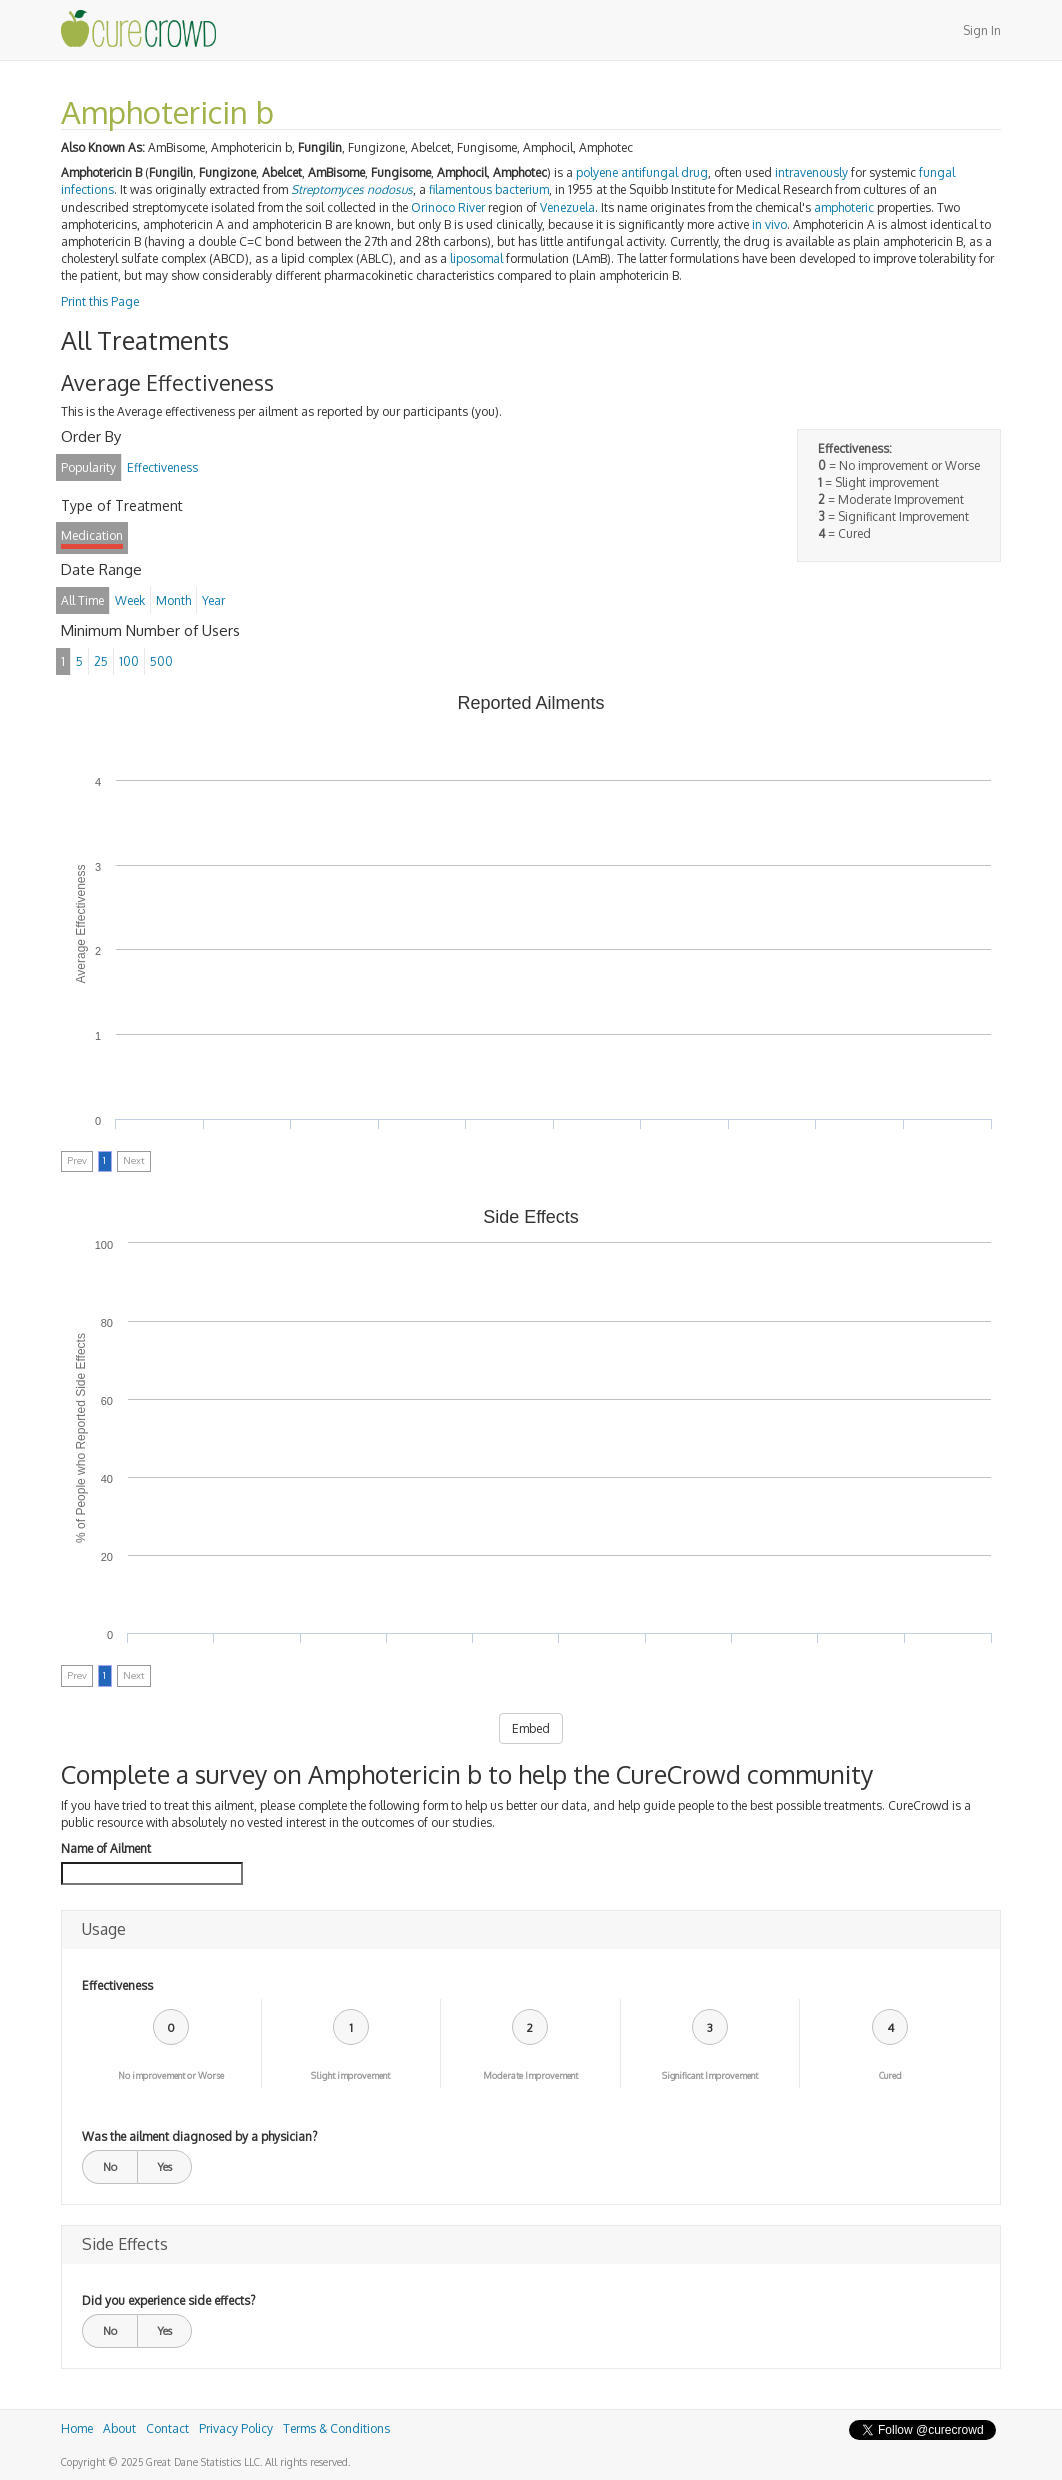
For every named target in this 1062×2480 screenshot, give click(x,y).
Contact (167, 2428)
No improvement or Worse (171, 2075)
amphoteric (844, 207)
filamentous (460, 189)
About (119, 2428)
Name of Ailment (106, 1848)
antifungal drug (664, 172)
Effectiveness (117, 1985)
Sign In (982, 30)
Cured (890, 2075)
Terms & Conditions (336, 2428)
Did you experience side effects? (168, 2300)
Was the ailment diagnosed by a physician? (199, 2136)
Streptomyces (327, 189)
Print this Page (100, 301)
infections (87, 189)
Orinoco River (448, 207)
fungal (937, 172)
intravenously (811, 172)
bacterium (522, 189)
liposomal (476, 258)
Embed (531, 1728)
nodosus (390, 189)
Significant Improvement (710, 2075)
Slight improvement (350, 2075)
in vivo (769, 224)
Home (77, 2428)
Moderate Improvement (530, 2075)
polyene (597, 172)
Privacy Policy (236, 2428)
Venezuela (567, 207)
